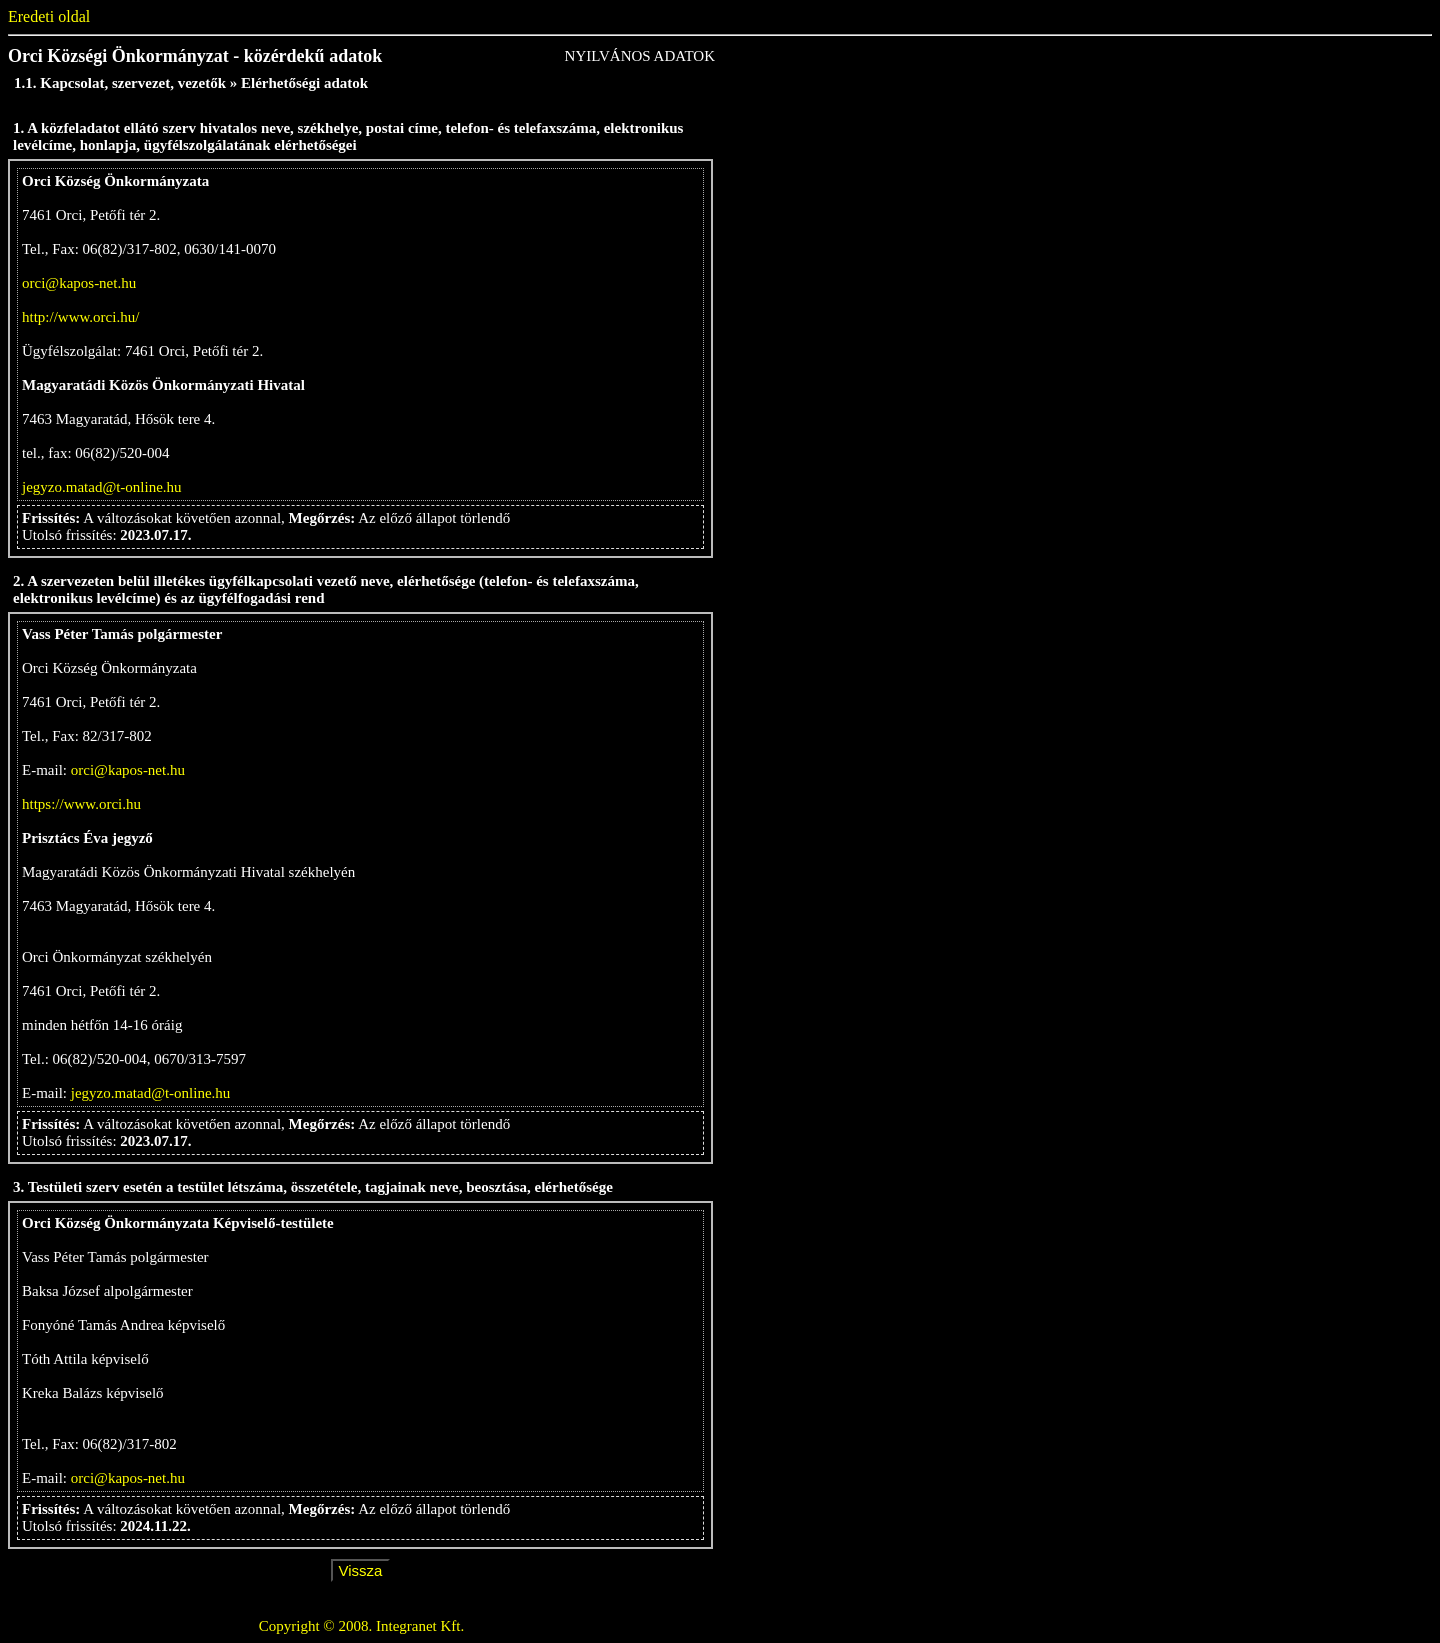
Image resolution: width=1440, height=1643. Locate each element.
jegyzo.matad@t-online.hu (102, 487)
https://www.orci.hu (81, 804)
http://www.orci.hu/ (80, 317)
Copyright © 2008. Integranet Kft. (362, 1626)
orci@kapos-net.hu (79, 283)
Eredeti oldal (49, 16)
